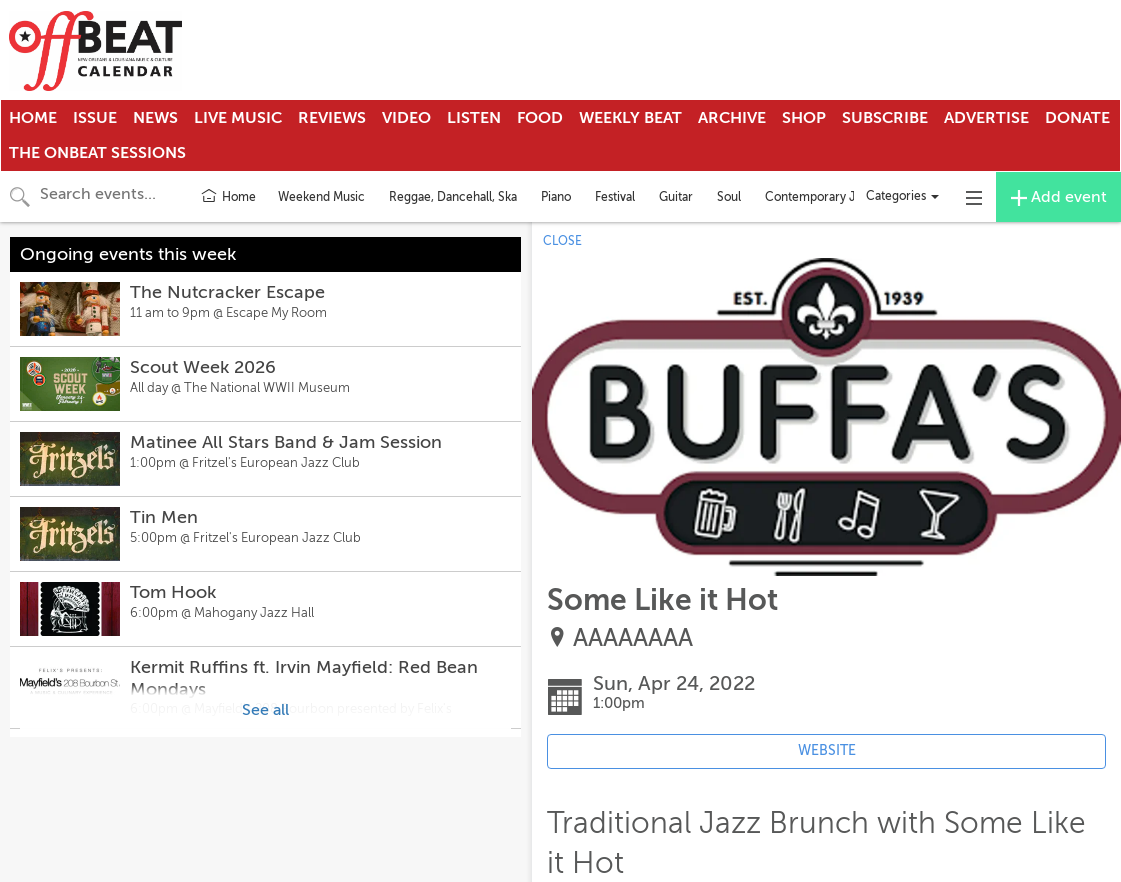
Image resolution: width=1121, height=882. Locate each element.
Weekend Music (321, 197)
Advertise (986, 118)
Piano (556, 197)
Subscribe (885, 118)
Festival (615, 197)
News (155, 118)
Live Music (238, 118)
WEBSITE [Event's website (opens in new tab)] (827, 750)
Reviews (332, 118)
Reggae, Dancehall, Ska (453, 197)
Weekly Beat (630, 118)
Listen (474, 118)
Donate (1077, 118)
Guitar (676, 197)
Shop (804, 118)
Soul (729, 197)
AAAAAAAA (633, 638)
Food (540, 118)
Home (33, 118)
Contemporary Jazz (819, 197)
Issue (95, 118)
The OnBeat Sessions (97, 153)
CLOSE (562, 241)
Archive (732, 118)
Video (406, 118)
